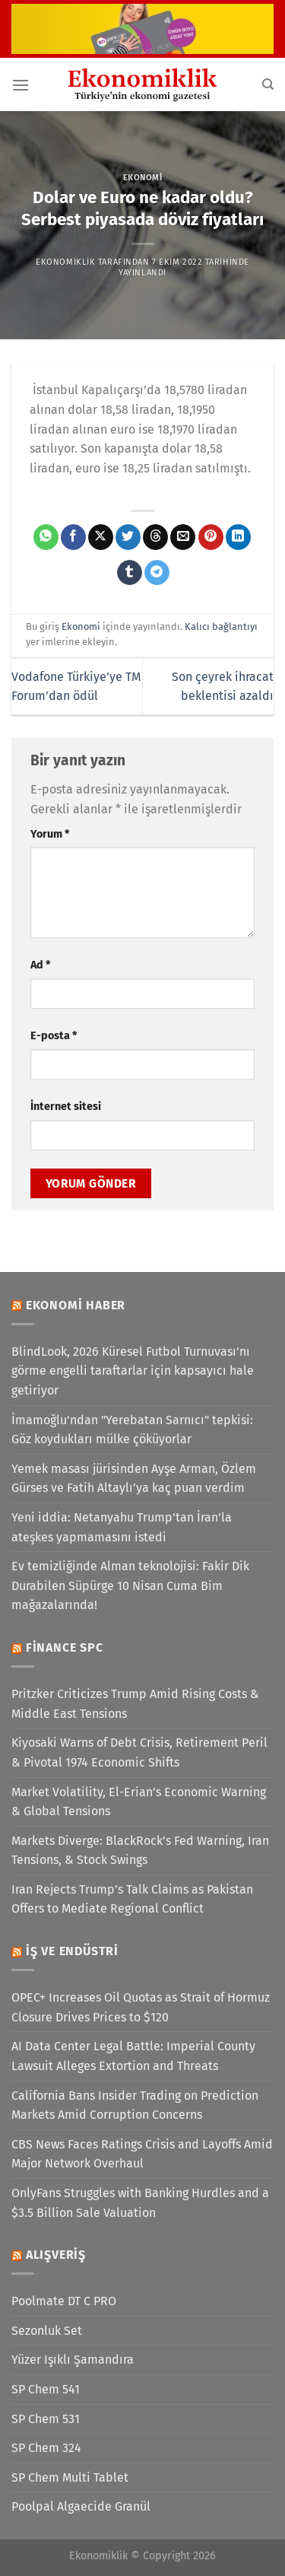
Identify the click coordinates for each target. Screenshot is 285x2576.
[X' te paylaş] (100, 537)
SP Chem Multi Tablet (69, 2477)
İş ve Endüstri (72, 1951)
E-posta (53, 1035)
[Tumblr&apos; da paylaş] (129, 573)
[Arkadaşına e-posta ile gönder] (182, 537)
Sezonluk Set (46, 2330)
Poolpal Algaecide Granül (80, 2506)
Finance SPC (64, 1647)
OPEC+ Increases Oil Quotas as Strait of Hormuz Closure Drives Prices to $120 (140, 2007)
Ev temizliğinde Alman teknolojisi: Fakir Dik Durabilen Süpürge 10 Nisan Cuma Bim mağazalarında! (130, 1585)
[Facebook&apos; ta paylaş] (73, 537)
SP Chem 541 (45, 2389)
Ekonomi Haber (75, 1305)
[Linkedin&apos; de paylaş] (238, 537)
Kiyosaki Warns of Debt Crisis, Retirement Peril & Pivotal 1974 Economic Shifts (139, 1752)
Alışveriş (56, 2254)
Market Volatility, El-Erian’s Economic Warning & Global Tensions (138, 1802)
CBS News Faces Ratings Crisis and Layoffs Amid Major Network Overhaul (142, 2154)
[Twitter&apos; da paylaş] (128, 537)
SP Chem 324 (46, 2448)
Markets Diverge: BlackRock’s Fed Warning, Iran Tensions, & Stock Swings (140, 1850)
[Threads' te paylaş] (155, 537)
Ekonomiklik (65, 262)
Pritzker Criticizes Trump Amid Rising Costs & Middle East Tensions (135, 1704)
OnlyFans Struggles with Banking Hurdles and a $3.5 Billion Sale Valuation (140, 2203)
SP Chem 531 (45, 2419)
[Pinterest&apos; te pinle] (210, 537)
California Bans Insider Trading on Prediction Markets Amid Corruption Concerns (134, 2105)
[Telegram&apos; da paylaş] (156, 573)
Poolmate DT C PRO (63, 2301)
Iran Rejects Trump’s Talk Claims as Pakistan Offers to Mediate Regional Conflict (132, 1899)
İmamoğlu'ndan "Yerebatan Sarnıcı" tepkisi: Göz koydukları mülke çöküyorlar (132, 1430)
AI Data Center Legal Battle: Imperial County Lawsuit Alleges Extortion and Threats (133, 2056)
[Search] (268, 84)
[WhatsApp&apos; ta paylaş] (46, 537)
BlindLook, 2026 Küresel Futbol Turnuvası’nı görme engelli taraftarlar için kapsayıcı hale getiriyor (132, 1371)
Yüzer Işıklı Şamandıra (72, 2359)
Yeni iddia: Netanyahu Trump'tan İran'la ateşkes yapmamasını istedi (121, 1527)
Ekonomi (143, 178)
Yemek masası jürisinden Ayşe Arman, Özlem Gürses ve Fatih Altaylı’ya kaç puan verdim (133, 1478)
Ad (40, 965)
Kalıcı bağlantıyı (221, 626)
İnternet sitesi (65, 1106)
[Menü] (20, 84)
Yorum (49, 834)
